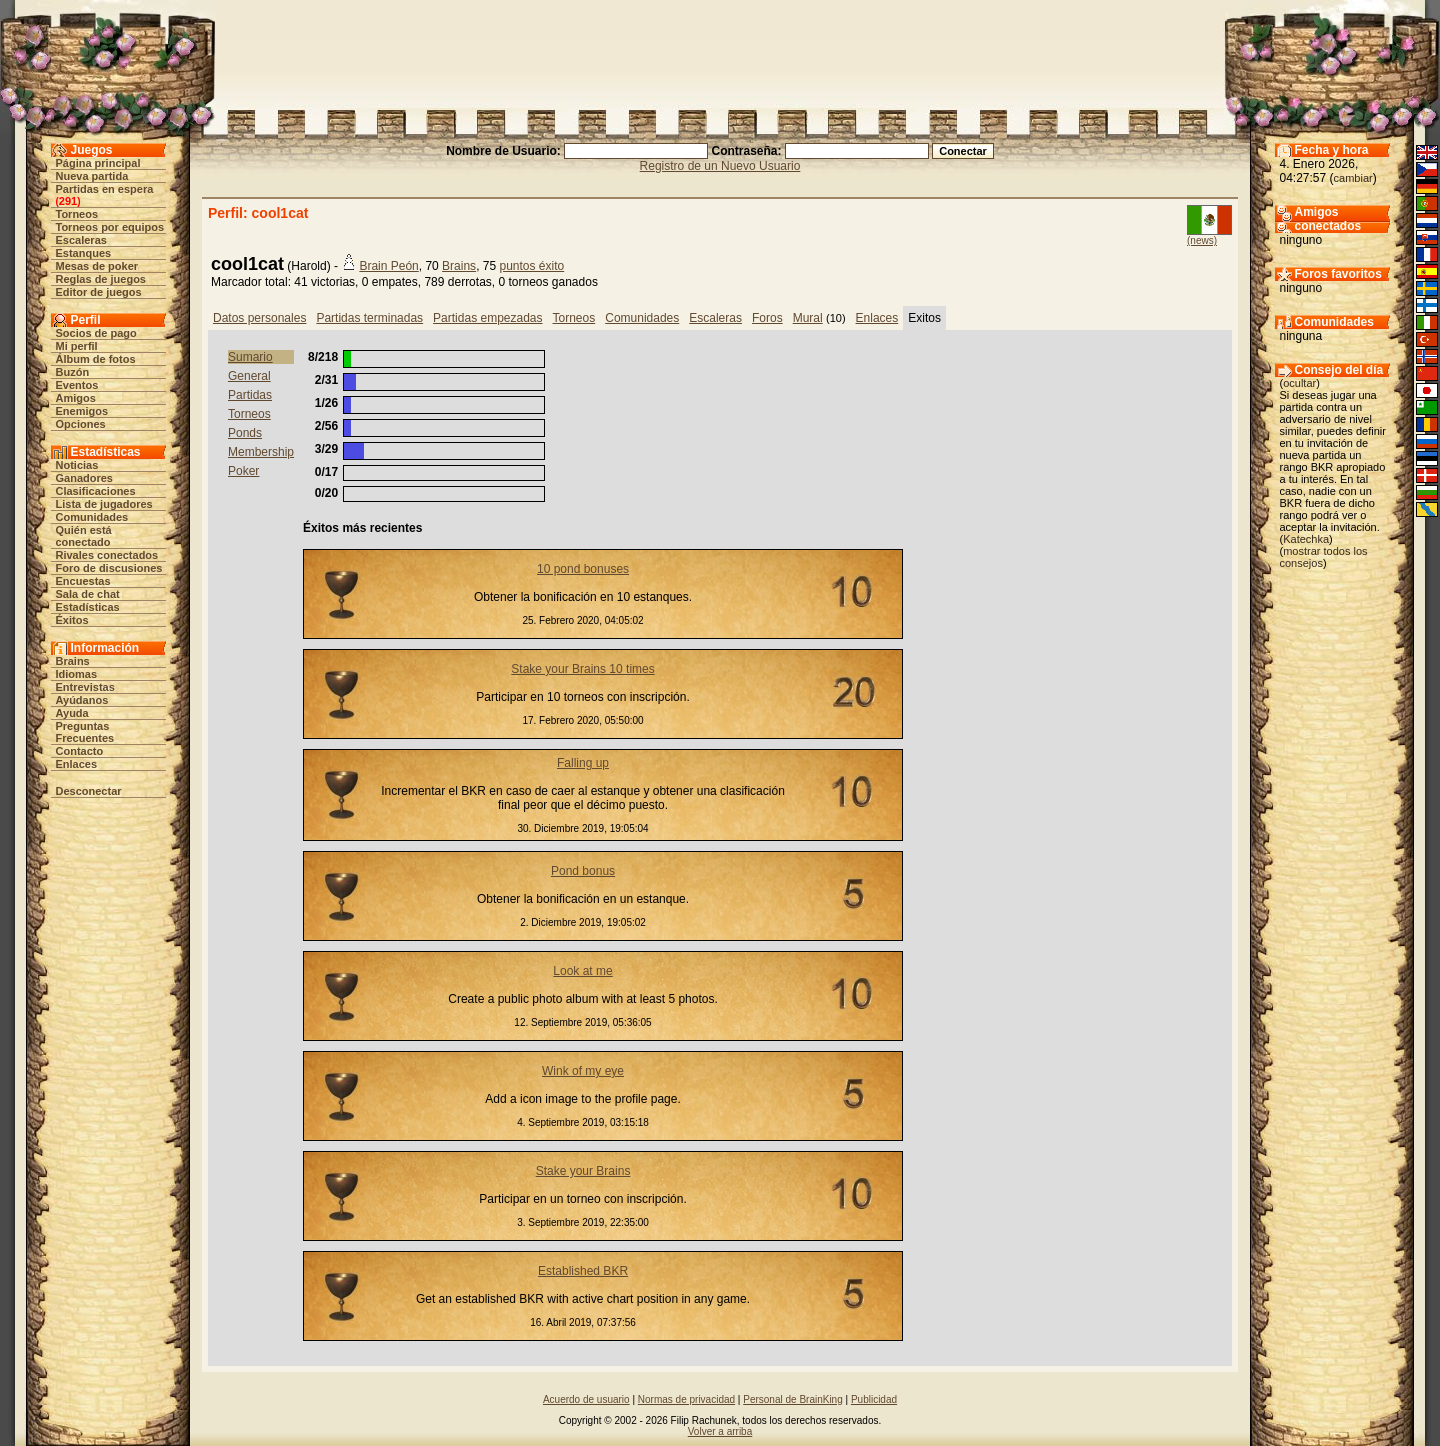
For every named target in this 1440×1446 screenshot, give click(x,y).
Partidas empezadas (487, 318)
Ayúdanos (82, 700)
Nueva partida (92, 176)
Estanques (84, 253)
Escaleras (81, 240)
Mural (808, 318)
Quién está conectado (84, 536)
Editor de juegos (99, 292)
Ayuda (72, 713)
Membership (261, 452)
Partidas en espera (105, 189)
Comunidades (92, 517)
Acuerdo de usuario (586, 1399)
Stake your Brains (583, 1171)
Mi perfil (77, 346)
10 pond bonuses (583, 569)
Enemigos (82, 411)
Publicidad (874, 1399)
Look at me (582, 971)
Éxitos (72, 620)
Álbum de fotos (96, 359)
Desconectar (89, 791)
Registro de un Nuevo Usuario (720, 166)
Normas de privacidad (686, 1399)
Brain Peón (388, 266)
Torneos (77, 214)
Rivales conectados (107, 555)
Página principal (98, 163)
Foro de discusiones (109, 568)
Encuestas (83, 581)
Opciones (81, 424)
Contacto (80, 751)
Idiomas (77, 674)
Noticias (77, 465)
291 (68, 201)
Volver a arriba (720, 1431)
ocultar (1299, 383)
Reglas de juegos (101, 279)
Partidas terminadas (369, 318)
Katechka (1306, 539)
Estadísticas (88, 607)
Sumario (250, 357)
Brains (73, 661)
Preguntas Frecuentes (85, 732)
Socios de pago (96, 333)
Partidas (250, 395)
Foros (767, 318)
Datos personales (259, 318)
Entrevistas (85, 687)
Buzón (73, 372)
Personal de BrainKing (793, 1399)
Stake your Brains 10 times (582, 669)
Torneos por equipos (110, 227)
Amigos (76, 398)
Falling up (583, 763)
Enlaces (77, 764)
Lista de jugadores (104, 504)
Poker (243, 471)
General (249, 376)
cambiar (1353, 178)
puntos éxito (531, 266)
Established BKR (583, 1271)
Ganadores (84, 478)
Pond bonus (583, 871)
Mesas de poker (97, 266)
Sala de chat (88, 594)
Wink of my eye (583, 1071)
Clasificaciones (96, 491)
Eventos (77, 385)
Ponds (245, 433)
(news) (1202, 240)
